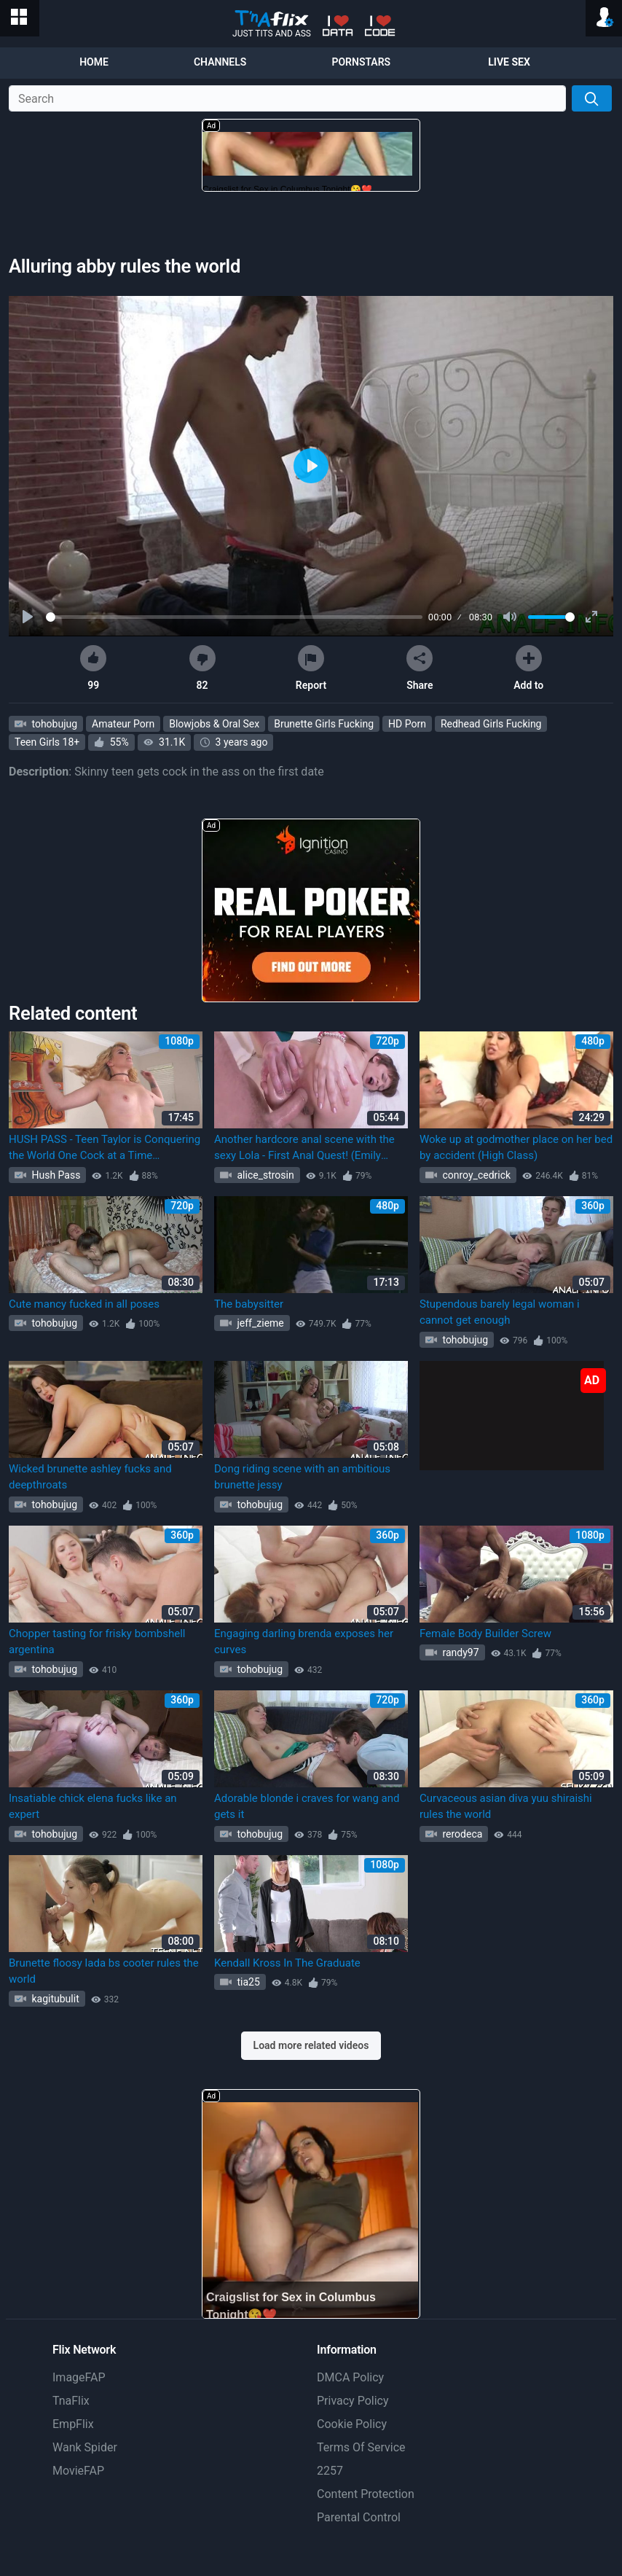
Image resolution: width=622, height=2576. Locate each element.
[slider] (234, 617)
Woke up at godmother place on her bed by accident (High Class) (516, 1148)
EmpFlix (73, 2424)
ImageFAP (79, 2377)
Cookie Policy (352, 2424)
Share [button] (419, 668)
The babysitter (248, 1304)
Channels (220, 62)
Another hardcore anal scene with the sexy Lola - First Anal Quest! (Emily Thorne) (304, 1148)
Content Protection (365, 2494)
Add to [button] (528, 668)
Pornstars (360, 62)
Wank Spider (84, 2447)
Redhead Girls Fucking (491, 724)
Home (94, 62)
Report (311, 668)
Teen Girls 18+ (47, 742)
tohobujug (53, 724)
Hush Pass (54, 1175)
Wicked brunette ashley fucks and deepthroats (90, 1477)
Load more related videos (311, 2045)
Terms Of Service (361, 2447)
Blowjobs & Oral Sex (214, 724)
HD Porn (407, 724)
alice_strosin (264, 1175)
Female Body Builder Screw (485, 1633)
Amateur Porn (123, 724)
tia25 (247, 1982)
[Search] (592, 98)
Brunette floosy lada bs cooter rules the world (104, 1971)
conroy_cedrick (475, 1175)
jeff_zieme (259, 1323)
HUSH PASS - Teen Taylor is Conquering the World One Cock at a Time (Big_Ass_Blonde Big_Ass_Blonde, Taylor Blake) (104, 1148)
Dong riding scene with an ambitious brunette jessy (302, 1477)
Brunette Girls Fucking (324, 724)
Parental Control (359, 2517)
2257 (330, 2471)
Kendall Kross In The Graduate (287, 1963)
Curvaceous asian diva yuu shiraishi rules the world (506, 1807)
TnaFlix (71, 2401)
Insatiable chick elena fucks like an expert (93, 1807)
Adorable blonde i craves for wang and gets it (307, 1807)
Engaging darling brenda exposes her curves (303, 1642)
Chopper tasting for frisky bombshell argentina (97, 1642)
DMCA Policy (350, 2377)
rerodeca (461, 1834)
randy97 (459, 1652)
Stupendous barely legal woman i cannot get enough (500, 1312)
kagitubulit (54, 1999)
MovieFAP (78, 2471)
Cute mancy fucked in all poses (84, 1304)
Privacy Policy (353, 2401)
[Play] (29, 617)
